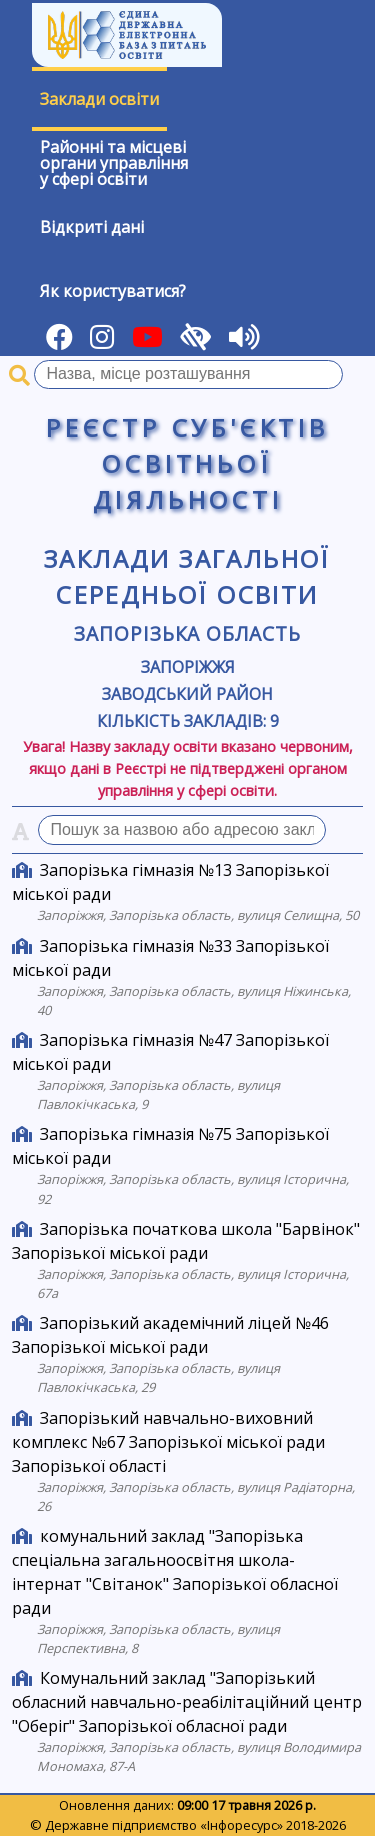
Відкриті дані (92, 227)
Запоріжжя (188, 667)
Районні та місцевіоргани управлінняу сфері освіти (114, 163)
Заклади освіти (99, 99)
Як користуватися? (113, 291)
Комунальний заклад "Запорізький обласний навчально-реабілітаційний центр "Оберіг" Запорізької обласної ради (187, 1702)
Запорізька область (187, 633)
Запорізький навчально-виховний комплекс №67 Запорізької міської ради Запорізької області (168, 1442)
